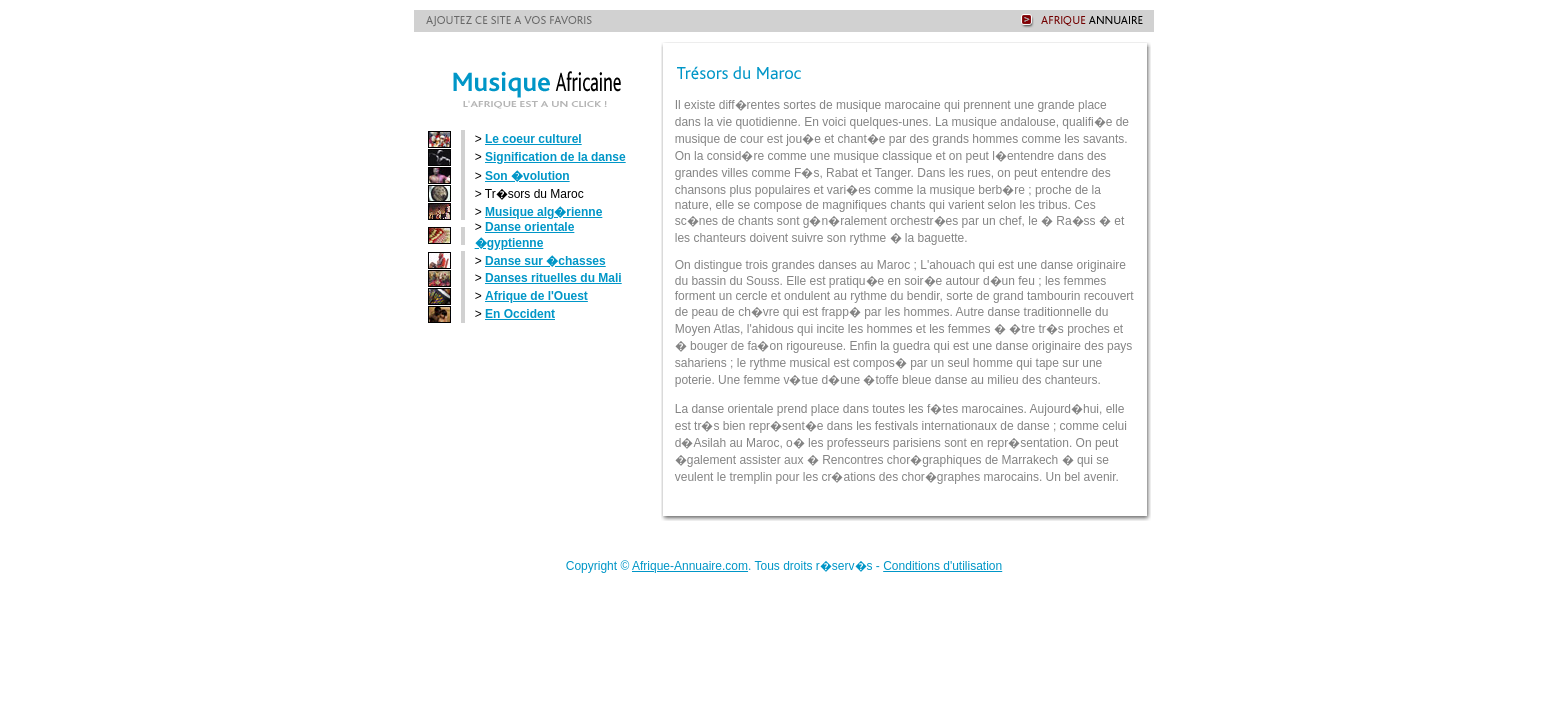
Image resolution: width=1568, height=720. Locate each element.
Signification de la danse (555, 157)
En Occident (520, 314)
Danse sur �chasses (545, 261)
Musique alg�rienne (543, 212)
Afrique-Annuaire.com (690, 566)
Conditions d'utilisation (942, 566)
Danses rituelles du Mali (553, 278)
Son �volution (527, 176)
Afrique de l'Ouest (536, 296)
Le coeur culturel (533, 139)
